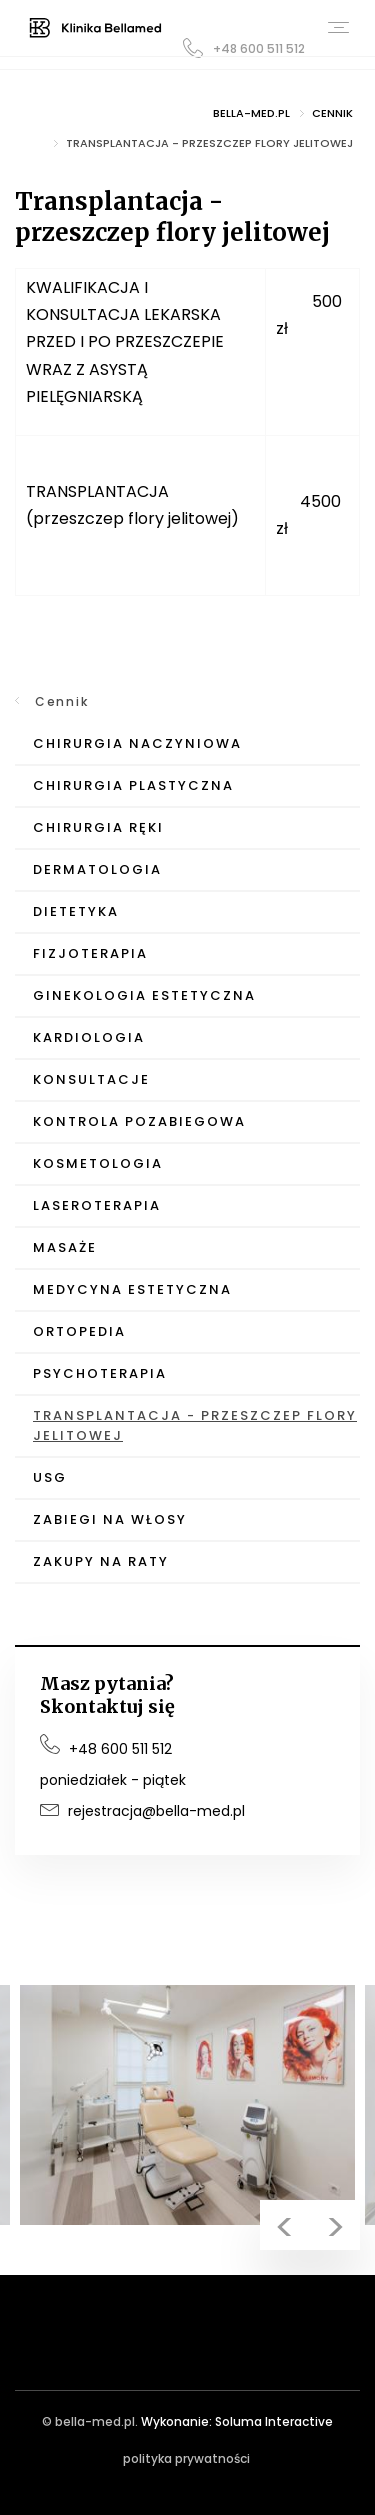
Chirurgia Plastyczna (133, 785)
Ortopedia (79, 1331)
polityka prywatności (186, 2458)
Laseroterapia (97, 1205)
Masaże (65, 1247)
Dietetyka (76, 911)
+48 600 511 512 (244, 48)
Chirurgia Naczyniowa (137, 743)
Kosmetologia (98, 1163)
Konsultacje (91, 1079)
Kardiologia (89, 1037)
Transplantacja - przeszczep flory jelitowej (195, 1425)
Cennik (62, 701)
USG (50, 1477)
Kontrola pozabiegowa (139, 1121)
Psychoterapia (100, 1373)
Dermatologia (97, 869)
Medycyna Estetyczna (132, 1289)
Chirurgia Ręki (98, 827)
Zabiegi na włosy (110, 1519)
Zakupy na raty (101, 1561)
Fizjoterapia (90, 953)
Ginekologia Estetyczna (144, 995)
